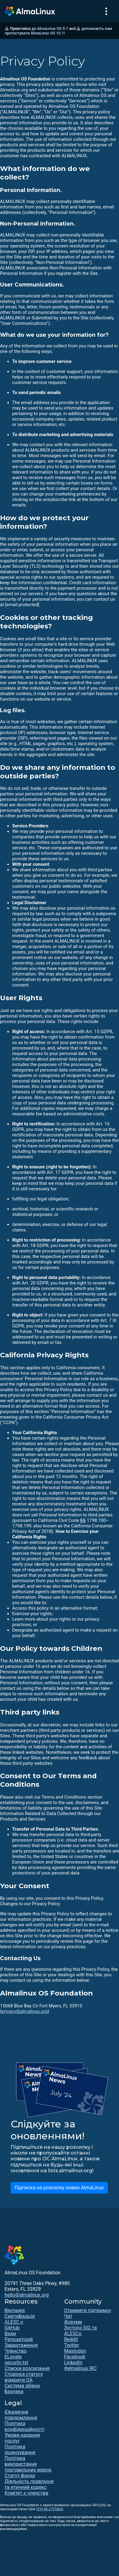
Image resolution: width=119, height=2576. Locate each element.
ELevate (13, 2357)
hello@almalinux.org (27, 2295)
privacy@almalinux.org (24, 2011)
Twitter (71, 2345)
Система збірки (22, 2386)
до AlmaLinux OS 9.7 (50, 28)
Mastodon (75, 2351)
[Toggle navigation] (106, 11)
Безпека (14, 2391)
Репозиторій (19, 2339)
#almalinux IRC (80, 2368)
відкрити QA (19, 2380)
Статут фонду (20, 2475)
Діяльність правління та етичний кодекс (29, 2484)
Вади (10, 2333)
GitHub (12, 2328)
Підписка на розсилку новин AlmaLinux (59, 2187)
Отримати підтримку (87, 2310)
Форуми (73, 2322)
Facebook (74, 2357)
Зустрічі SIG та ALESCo (80, 2330)
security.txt (16, 2362)
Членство (15, 2351)
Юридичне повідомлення (21, 2415)
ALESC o (14, 2322)
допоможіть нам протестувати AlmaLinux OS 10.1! (58, 30)
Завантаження (21, 2345)
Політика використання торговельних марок (28, 2464)
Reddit (71, 2339)
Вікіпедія (15, 2310)
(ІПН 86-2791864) (49, 2509)
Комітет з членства (26, 2493)
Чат (68, 2316)
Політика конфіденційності (24, 2426)
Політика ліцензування (20, 2449)
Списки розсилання (27, 2368)
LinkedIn (73, 2362)
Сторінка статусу (24, 2374)
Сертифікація (20, 2316)
